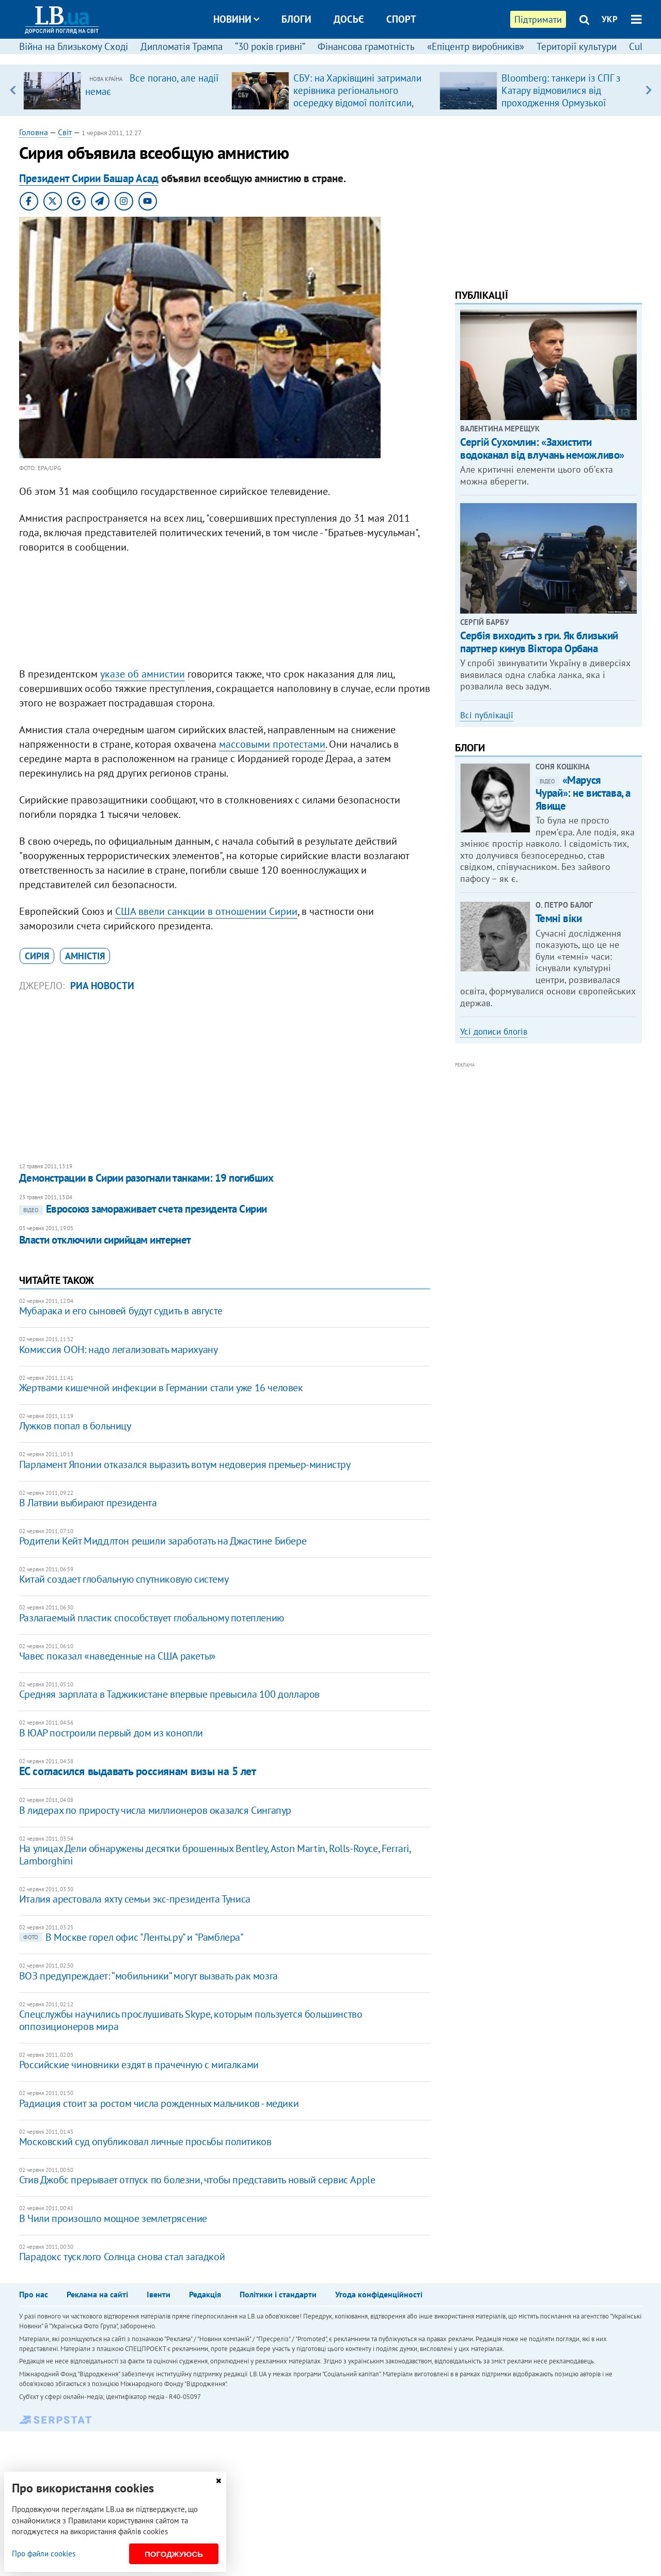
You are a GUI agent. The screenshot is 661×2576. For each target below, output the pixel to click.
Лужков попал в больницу (75, 1425)
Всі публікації (486, 715)
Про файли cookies (43, 2553)
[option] (123, 90)
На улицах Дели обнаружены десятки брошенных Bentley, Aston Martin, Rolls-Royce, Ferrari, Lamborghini (215, 1854)
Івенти (158, 2294)
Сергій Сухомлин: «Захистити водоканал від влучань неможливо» (542, 448)
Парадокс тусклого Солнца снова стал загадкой (122, 2256)
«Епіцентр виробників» (475, 46)
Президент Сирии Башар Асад (89, 178)
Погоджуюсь (174, 2554)
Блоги (296, 19)
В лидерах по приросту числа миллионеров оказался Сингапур (155, 1810)
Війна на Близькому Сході (73, 46)
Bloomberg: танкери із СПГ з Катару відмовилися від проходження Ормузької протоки (560, 96)
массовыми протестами (272, 744)
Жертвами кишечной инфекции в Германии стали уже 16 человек (161, 1387)
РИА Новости (102, 985)
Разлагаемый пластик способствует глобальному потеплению (151, 1617)
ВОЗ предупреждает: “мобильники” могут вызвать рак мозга (148, 1976)
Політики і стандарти (278, 2294)
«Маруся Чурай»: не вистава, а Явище (583, 793)
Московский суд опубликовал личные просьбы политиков (145, 2141)
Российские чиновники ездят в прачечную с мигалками (139, 2064)
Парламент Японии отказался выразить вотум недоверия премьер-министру (185, 1464)
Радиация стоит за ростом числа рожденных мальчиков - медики (158, 2103)
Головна (33, 132)
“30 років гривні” (270, 46)
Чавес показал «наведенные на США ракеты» (117, 1656)
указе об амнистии (142, 674)
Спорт (401, 19)
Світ (65, 132)
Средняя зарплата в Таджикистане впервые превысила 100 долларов (169, 1694)
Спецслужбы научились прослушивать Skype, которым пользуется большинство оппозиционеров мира (191, 2020)
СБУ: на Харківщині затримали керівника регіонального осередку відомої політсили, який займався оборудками (357, 96)
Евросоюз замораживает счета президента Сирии (143, 1209)
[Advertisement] (224, 613)
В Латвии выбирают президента (88, 1502)
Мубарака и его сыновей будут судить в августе (121, 1310)
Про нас (33, 2294)
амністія (85, 956)
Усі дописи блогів (493, 1031)
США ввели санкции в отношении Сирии (206, 911)
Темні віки (559, 918)
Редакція (205, 2294)
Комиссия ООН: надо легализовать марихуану (118, 1349)
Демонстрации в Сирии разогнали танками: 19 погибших (146, 1178)
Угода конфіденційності (378, 2294)
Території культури (577, 46)
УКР (610, 19)
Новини (236, 19)
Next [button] (648, 90)
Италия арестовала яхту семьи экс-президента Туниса (134, 1899)
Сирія (37, 956)
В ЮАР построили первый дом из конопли (111, 1733)
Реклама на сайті (97, 2294)
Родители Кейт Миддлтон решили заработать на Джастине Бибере (162, 1541)
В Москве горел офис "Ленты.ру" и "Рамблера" (131, 1937)
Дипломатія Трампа (181, 46)
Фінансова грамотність (366, 46)
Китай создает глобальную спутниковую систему (123, 1579)
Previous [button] (12, 90)
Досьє (349, 19)
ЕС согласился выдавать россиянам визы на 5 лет (137, 1771)
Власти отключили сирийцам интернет (105, 1240)
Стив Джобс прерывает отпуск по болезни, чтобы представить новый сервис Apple (197, 2179)
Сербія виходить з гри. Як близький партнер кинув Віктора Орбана (539, 642)
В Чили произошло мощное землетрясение (113, 2218)
